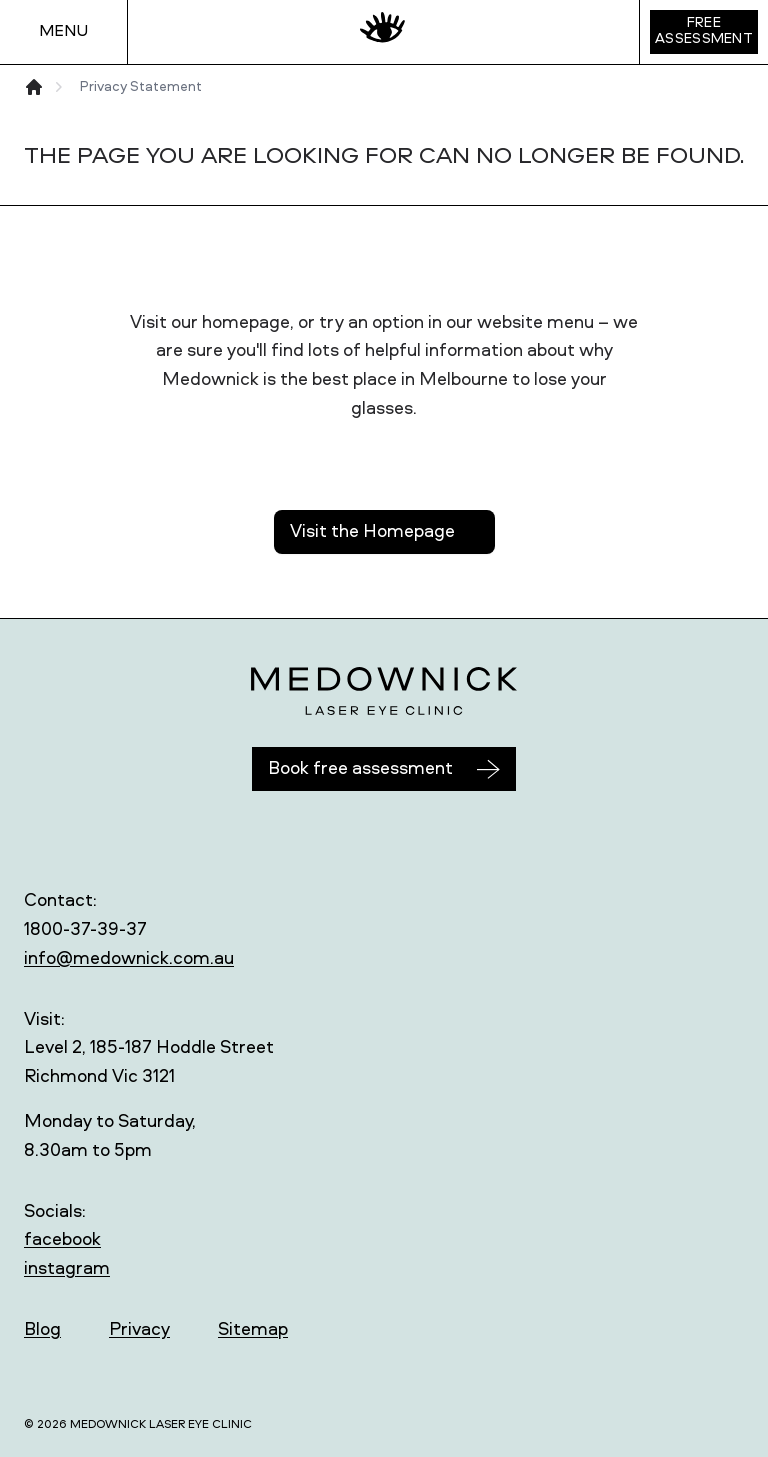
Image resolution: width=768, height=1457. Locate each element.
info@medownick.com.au (129, 959)
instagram (67, 1269)
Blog (42, 1330)
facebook (62, 1240)
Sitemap (253, 1330)
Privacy (139, 1330)
